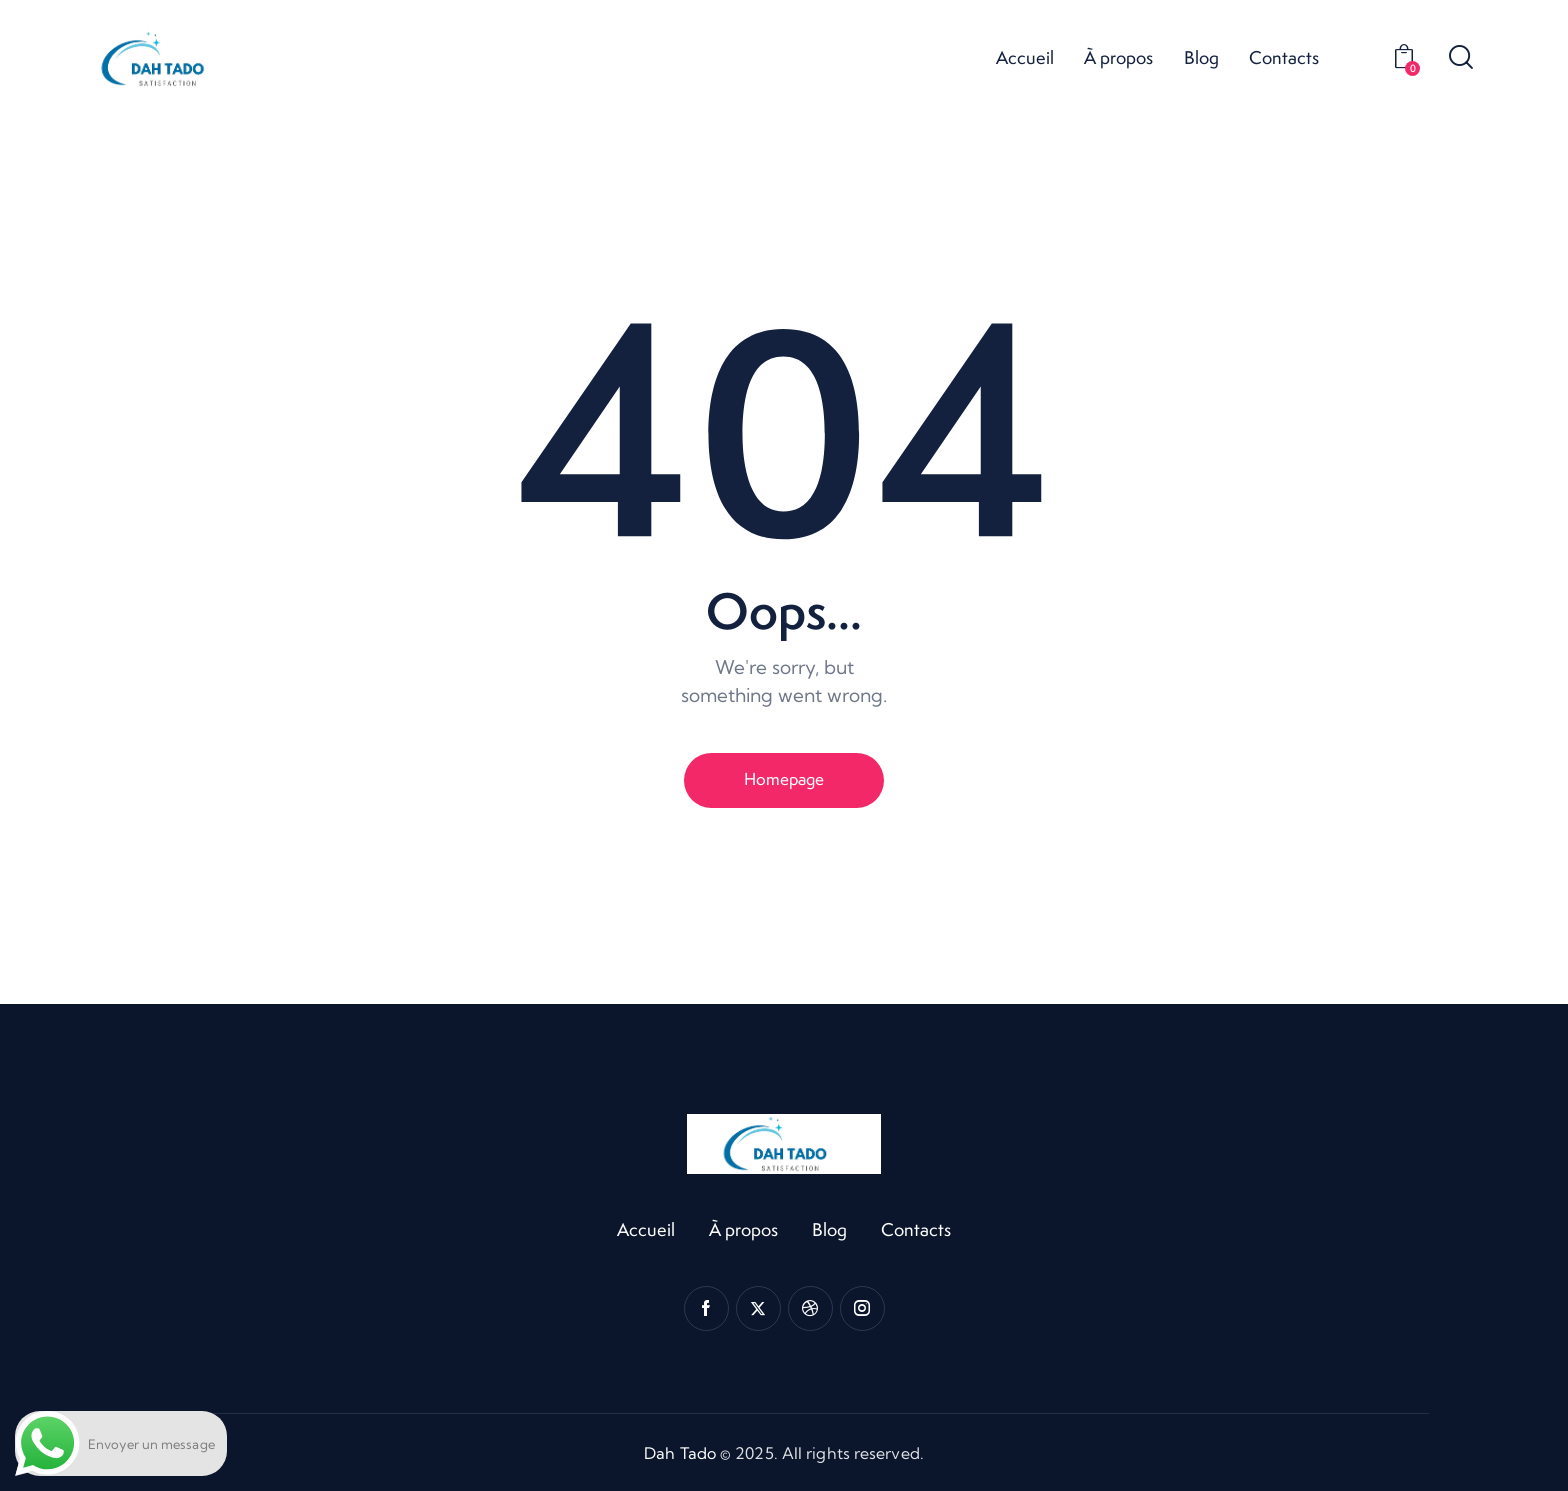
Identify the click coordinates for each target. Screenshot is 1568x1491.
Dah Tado (680, 1453)
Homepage (784, 779)
